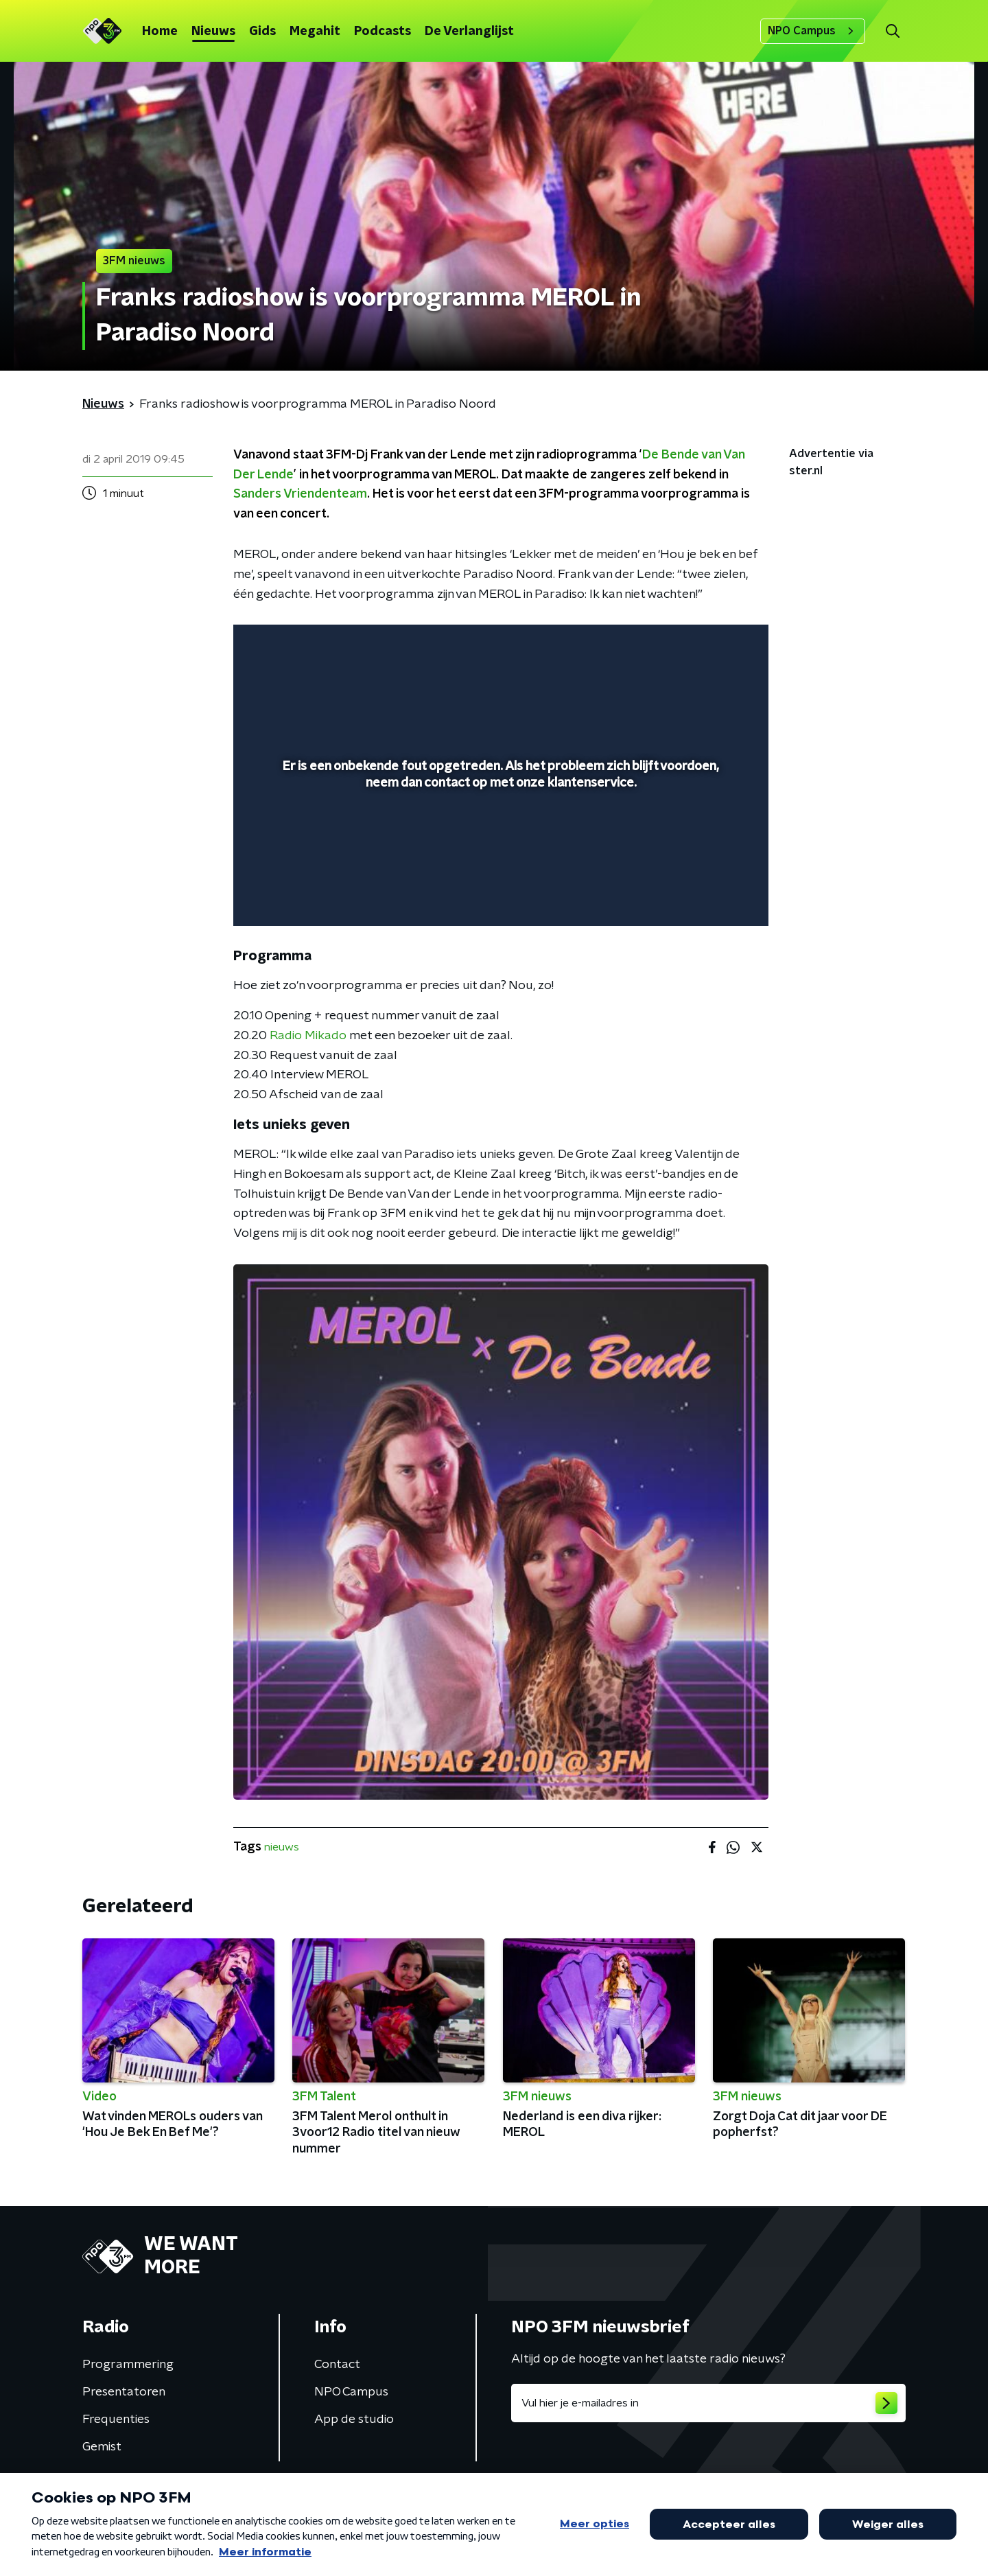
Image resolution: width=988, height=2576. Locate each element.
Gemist (101, 2447)
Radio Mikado (308, 1036)
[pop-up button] (707, 895)
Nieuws (213, 31)
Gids (262, 31)
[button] (892, 31)
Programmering (128, 2364)
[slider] (499, 858)
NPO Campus (813, 31)
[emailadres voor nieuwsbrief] (708, 2403)
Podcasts (382, 31)
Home (160, 31)
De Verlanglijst (469, 31)
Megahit (315, 31)
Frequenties (116, 2419)
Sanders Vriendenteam (300, 494)
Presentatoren (123, 2392)
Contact (337, 2364)
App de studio (354, 2419)
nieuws (281, 1847)
